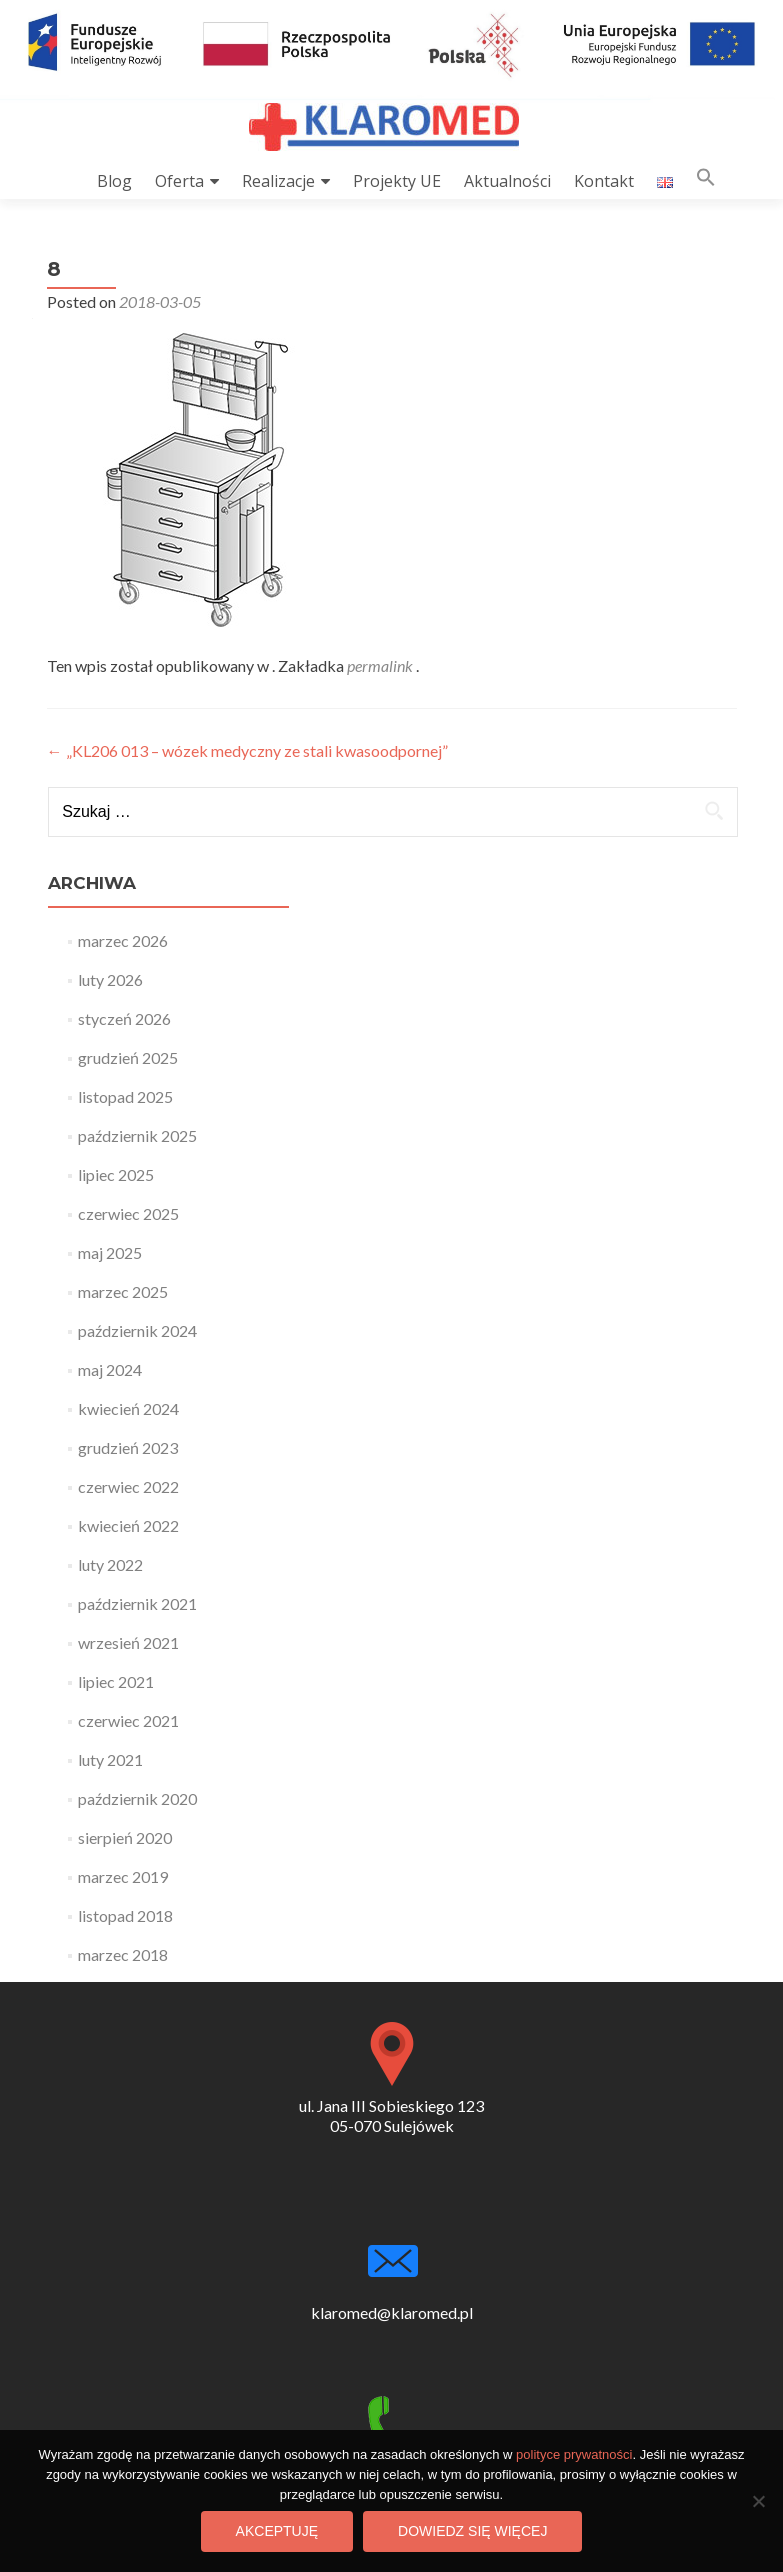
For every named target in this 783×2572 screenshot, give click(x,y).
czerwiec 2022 (128, 1486)
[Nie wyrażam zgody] (758, 2501)
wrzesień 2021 (128, 1642)
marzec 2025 (123, 1291)
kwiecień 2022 (128, 1525)
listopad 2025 (125, 1096)
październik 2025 (137, 1135)
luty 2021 (110, 1759)
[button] (706, 181)
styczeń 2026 (124, 1018)
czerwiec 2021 (128, 1720)
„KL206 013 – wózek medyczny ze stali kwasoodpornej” (247, 750)
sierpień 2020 (125, 1837)
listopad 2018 (125, 1915)
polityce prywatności (574, 2454)
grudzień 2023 (128, 1447)
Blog (114, 181)
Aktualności (507, 181)
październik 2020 (137, 1798)
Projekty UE (397, 181)
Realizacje (278, 181)
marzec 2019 (123, 1876)
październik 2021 (137, 1603)
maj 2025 (110, 1252)
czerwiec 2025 (128, 1213)
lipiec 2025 (116, 1174)
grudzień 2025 (128, 1057)
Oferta (179, 181)
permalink (381, 665)
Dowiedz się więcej (472, 2531)
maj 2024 (110, 1369)
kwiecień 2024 (128, 1408)
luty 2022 (110, 1564)
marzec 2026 (123, 940)
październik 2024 (137, 1330)
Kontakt (604, 181)
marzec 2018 (123, 1954)
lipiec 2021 (116, 1681)
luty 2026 (110, 979)
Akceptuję (277, 2531)
